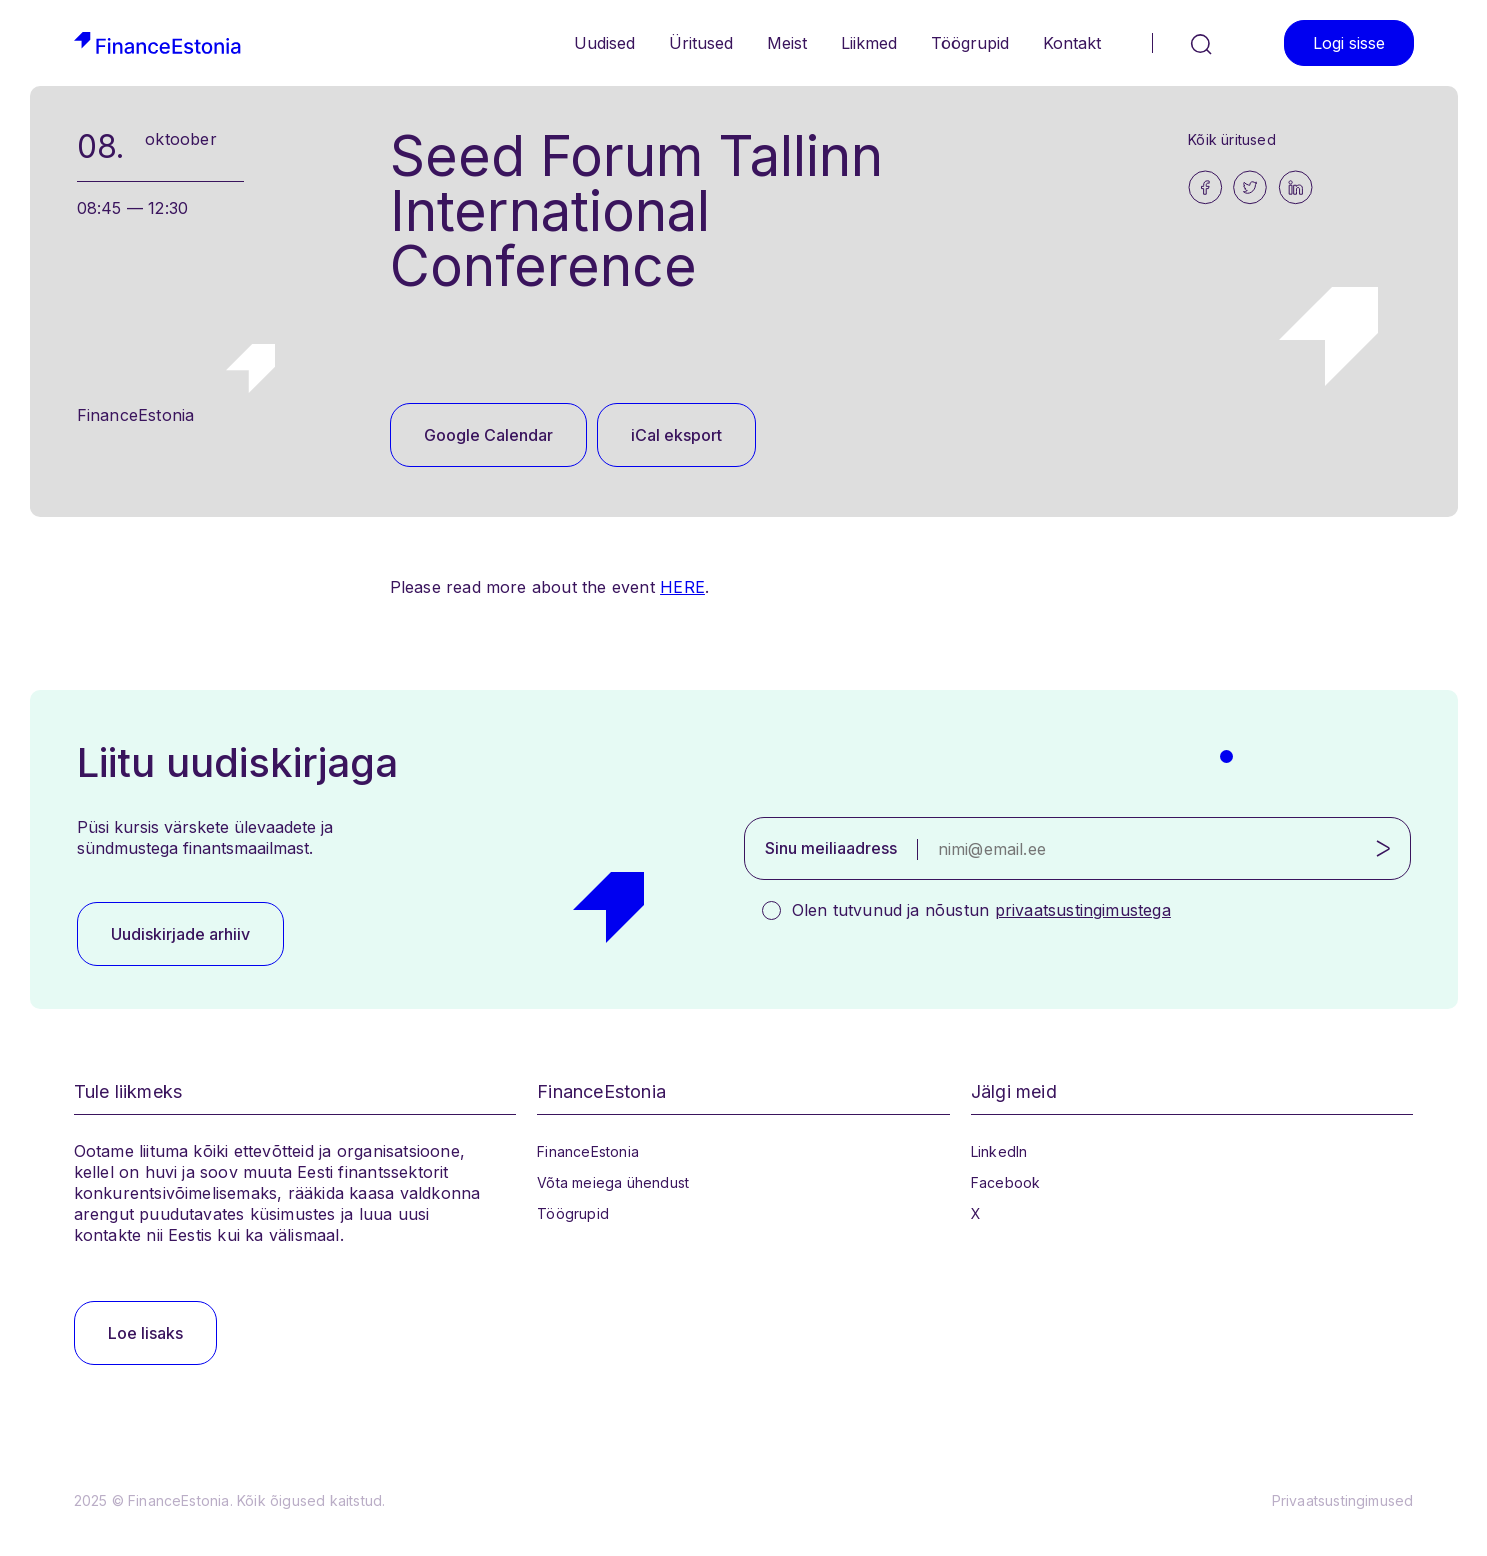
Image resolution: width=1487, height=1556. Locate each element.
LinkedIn (999, 1151)
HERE (682, 587)
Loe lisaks (145, 1333)
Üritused (701, 43)
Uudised (604, 43)
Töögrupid (970, 43)
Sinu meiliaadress (831, 848)
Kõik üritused (1232, 139)
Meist (787, 43)
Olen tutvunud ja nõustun (981, 910)
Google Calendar (488, 435)
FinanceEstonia (588, 1151)
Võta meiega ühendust (613, 1182)
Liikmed (869, 43)
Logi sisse (1349, 43)
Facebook (1006, 1182)
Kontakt (1072, 43)
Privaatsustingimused (1343, 1500)
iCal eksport (676, 435)
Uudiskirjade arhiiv (180, 934)
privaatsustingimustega (1083, 910)
